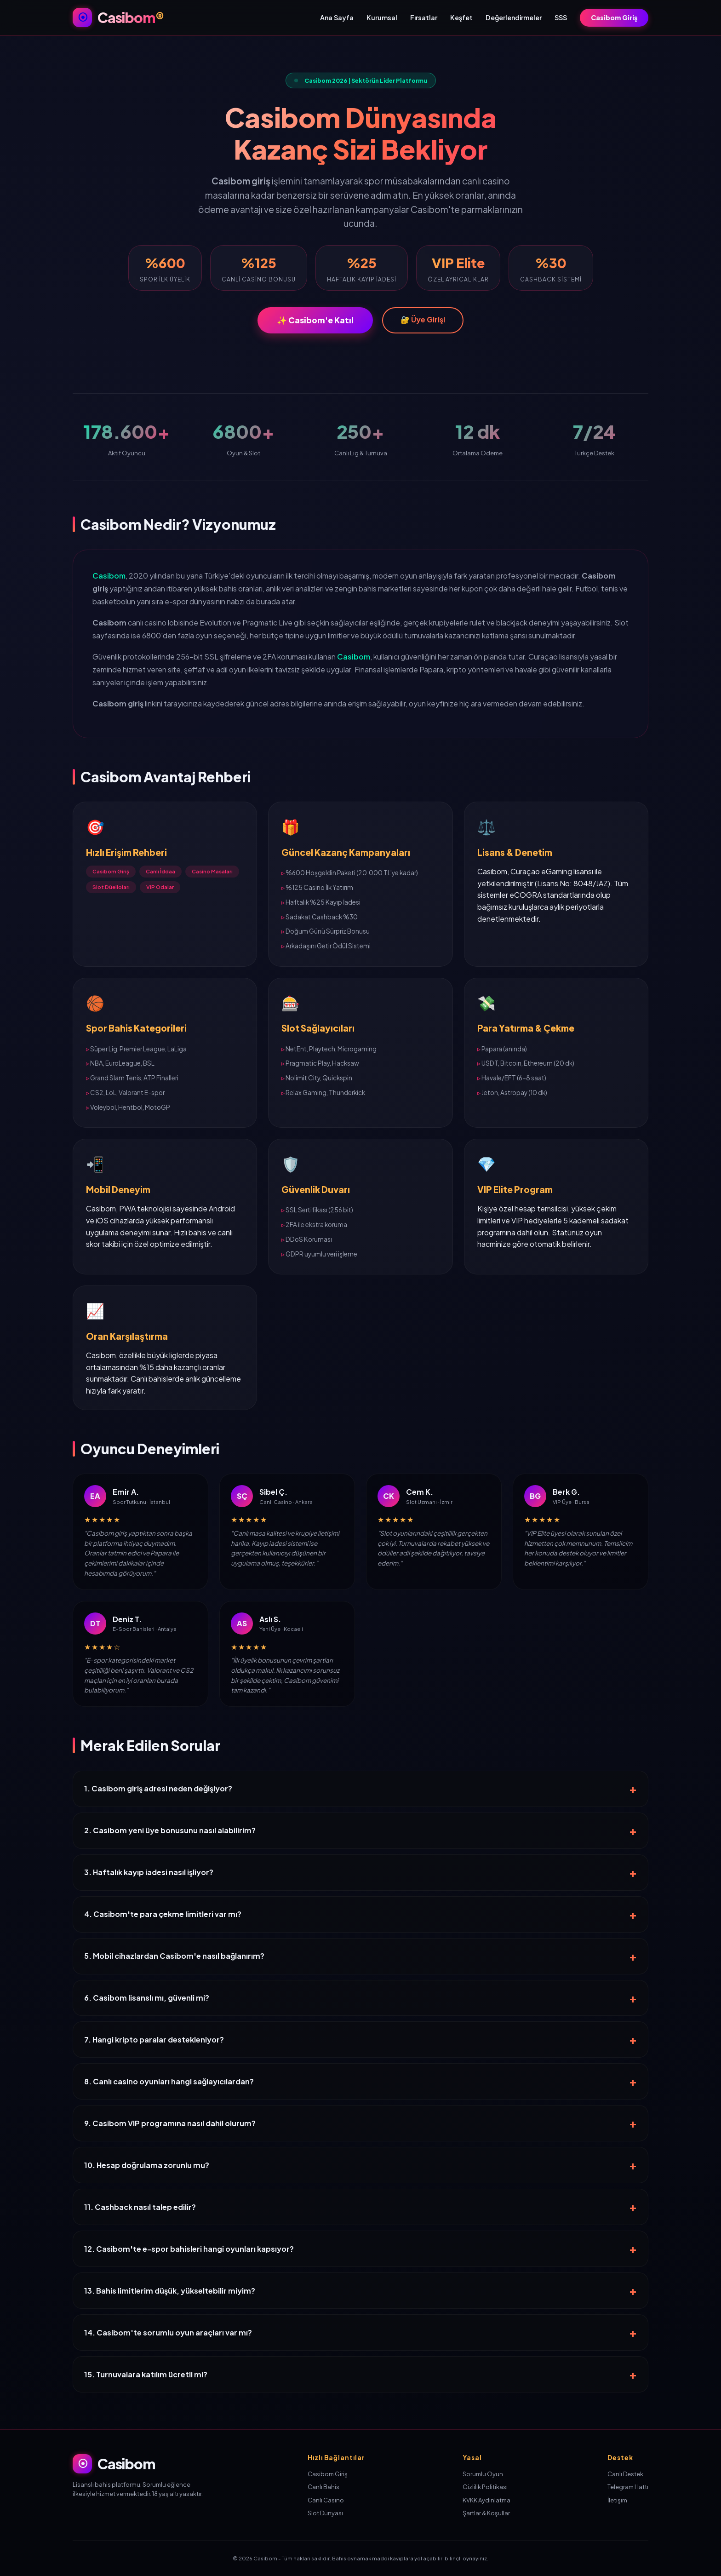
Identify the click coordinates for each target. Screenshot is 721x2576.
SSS (561, 17)
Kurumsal (381, 17)
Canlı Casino (326, 2500)
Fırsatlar (423, 17)
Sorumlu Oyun (483, 2474)
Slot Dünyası (325, 2513)
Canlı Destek (625, 2474)
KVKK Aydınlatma (486, 2500)
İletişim (617, 2500)
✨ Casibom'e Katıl (315, 320)
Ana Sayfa (337, 17)
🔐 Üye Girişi (423, 319)
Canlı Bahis (323, 2486)
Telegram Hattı (627, 2486)
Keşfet (461, 17)
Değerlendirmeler (514, 17)
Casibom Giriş (614, 17)
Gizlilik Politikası (485, 2486)
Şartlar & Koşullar (486, 2513)
